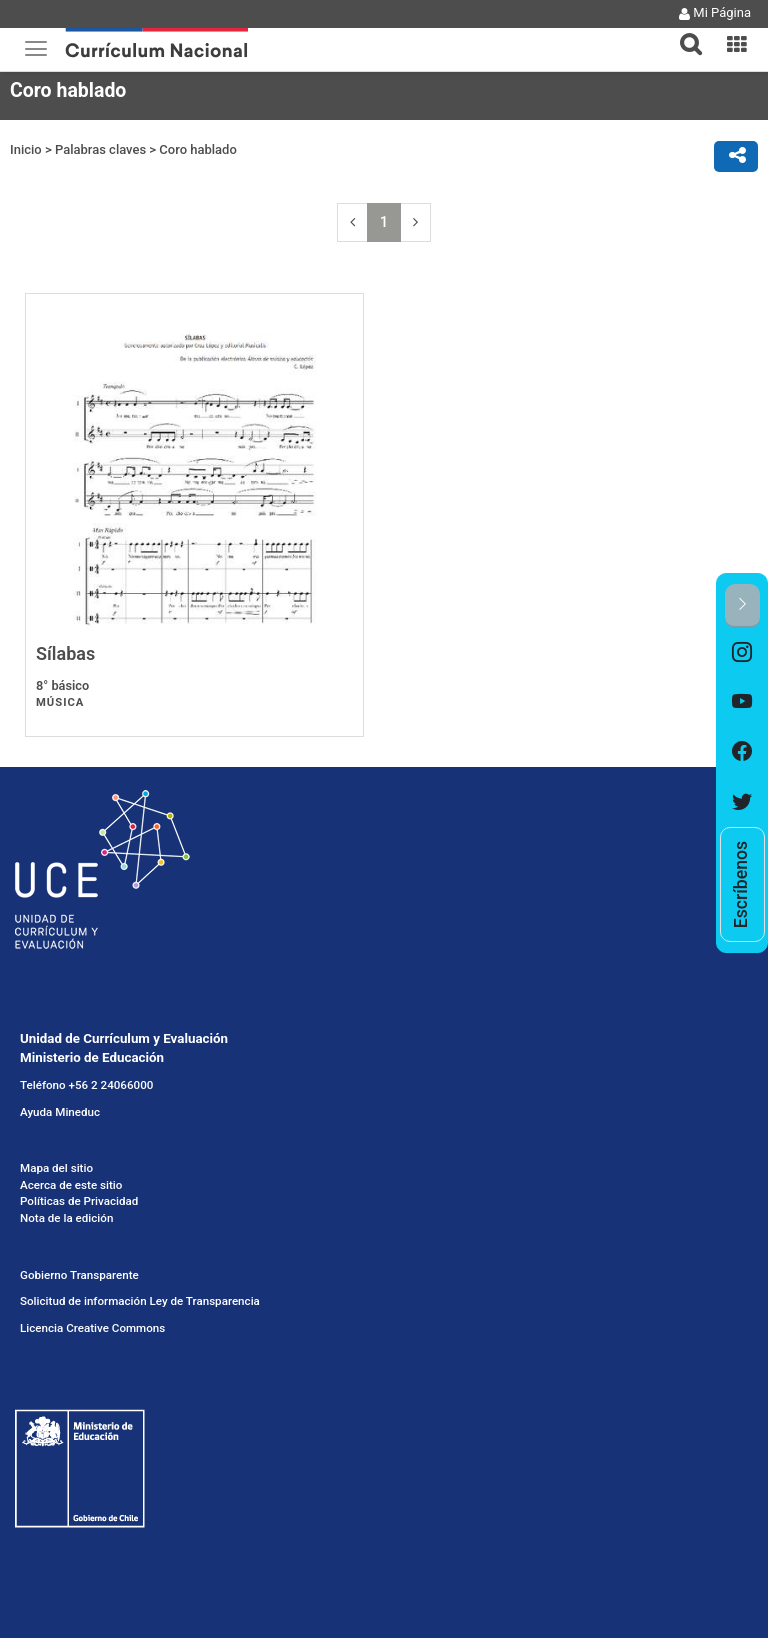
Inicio (26, 149)
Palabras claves (100, 149)
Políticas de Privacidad (79, 1201)
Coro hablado (197, 149)
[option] (742, 653)
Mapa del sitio (56, 1168)
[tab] (683, 32)
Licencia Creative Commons (92, 1328)
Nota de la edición (66, 1218)
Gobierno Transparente (79, 1275)
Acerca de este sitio (71, 1185)
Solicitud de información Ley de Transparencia (140, 1301)
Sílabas (65, 653)
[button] (683, 32)
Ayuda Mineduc (60, 1112)
